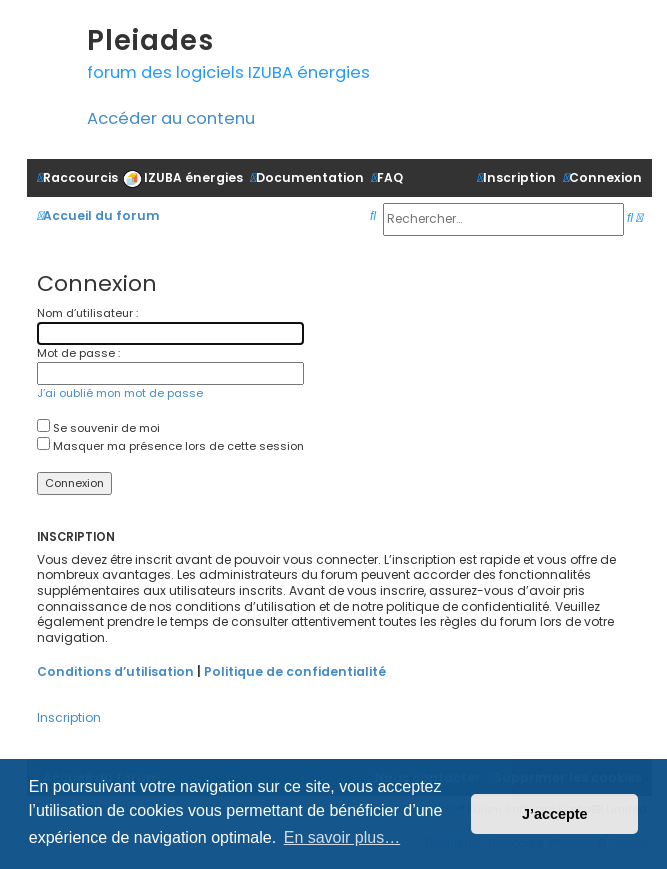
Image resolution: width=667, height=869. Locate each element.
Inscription (69, 717)
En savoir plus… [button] (342, 837)
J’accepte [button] (555, 814)
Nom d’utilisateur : (87, 313)
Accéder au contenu (171, 118)
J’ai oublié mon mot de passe (120, 393)
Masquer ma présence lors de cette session (170, 446)
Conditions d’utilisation (115, 671)
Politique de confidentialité (295, 671)
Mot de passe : (78, 353)
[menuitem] (183, 177)
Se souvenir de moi (98, 428)
